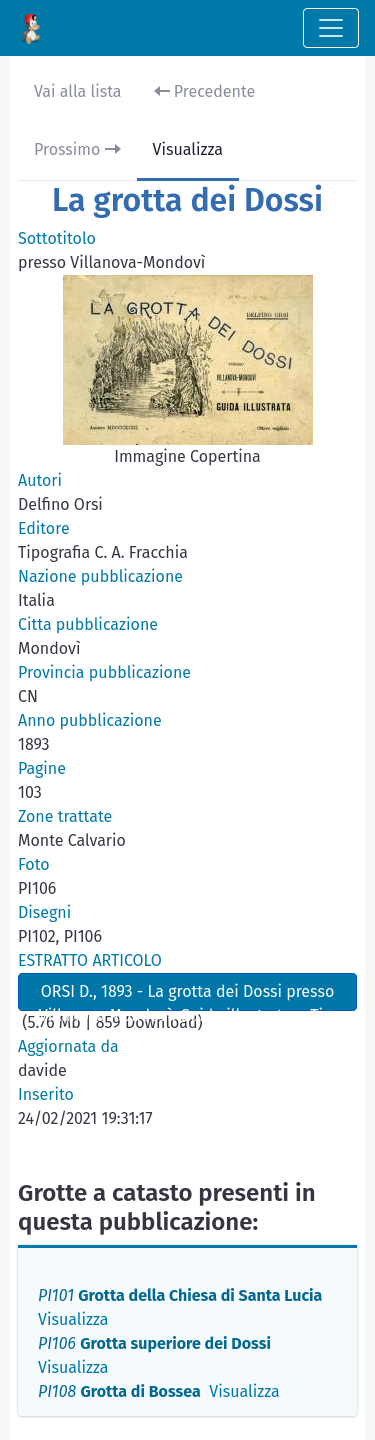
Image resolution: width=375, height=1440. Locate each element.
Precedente (205, 91)
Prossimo (77, 149)
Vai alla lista (78, 91)
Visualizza (188, 149)
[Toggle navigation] (331, 28)
